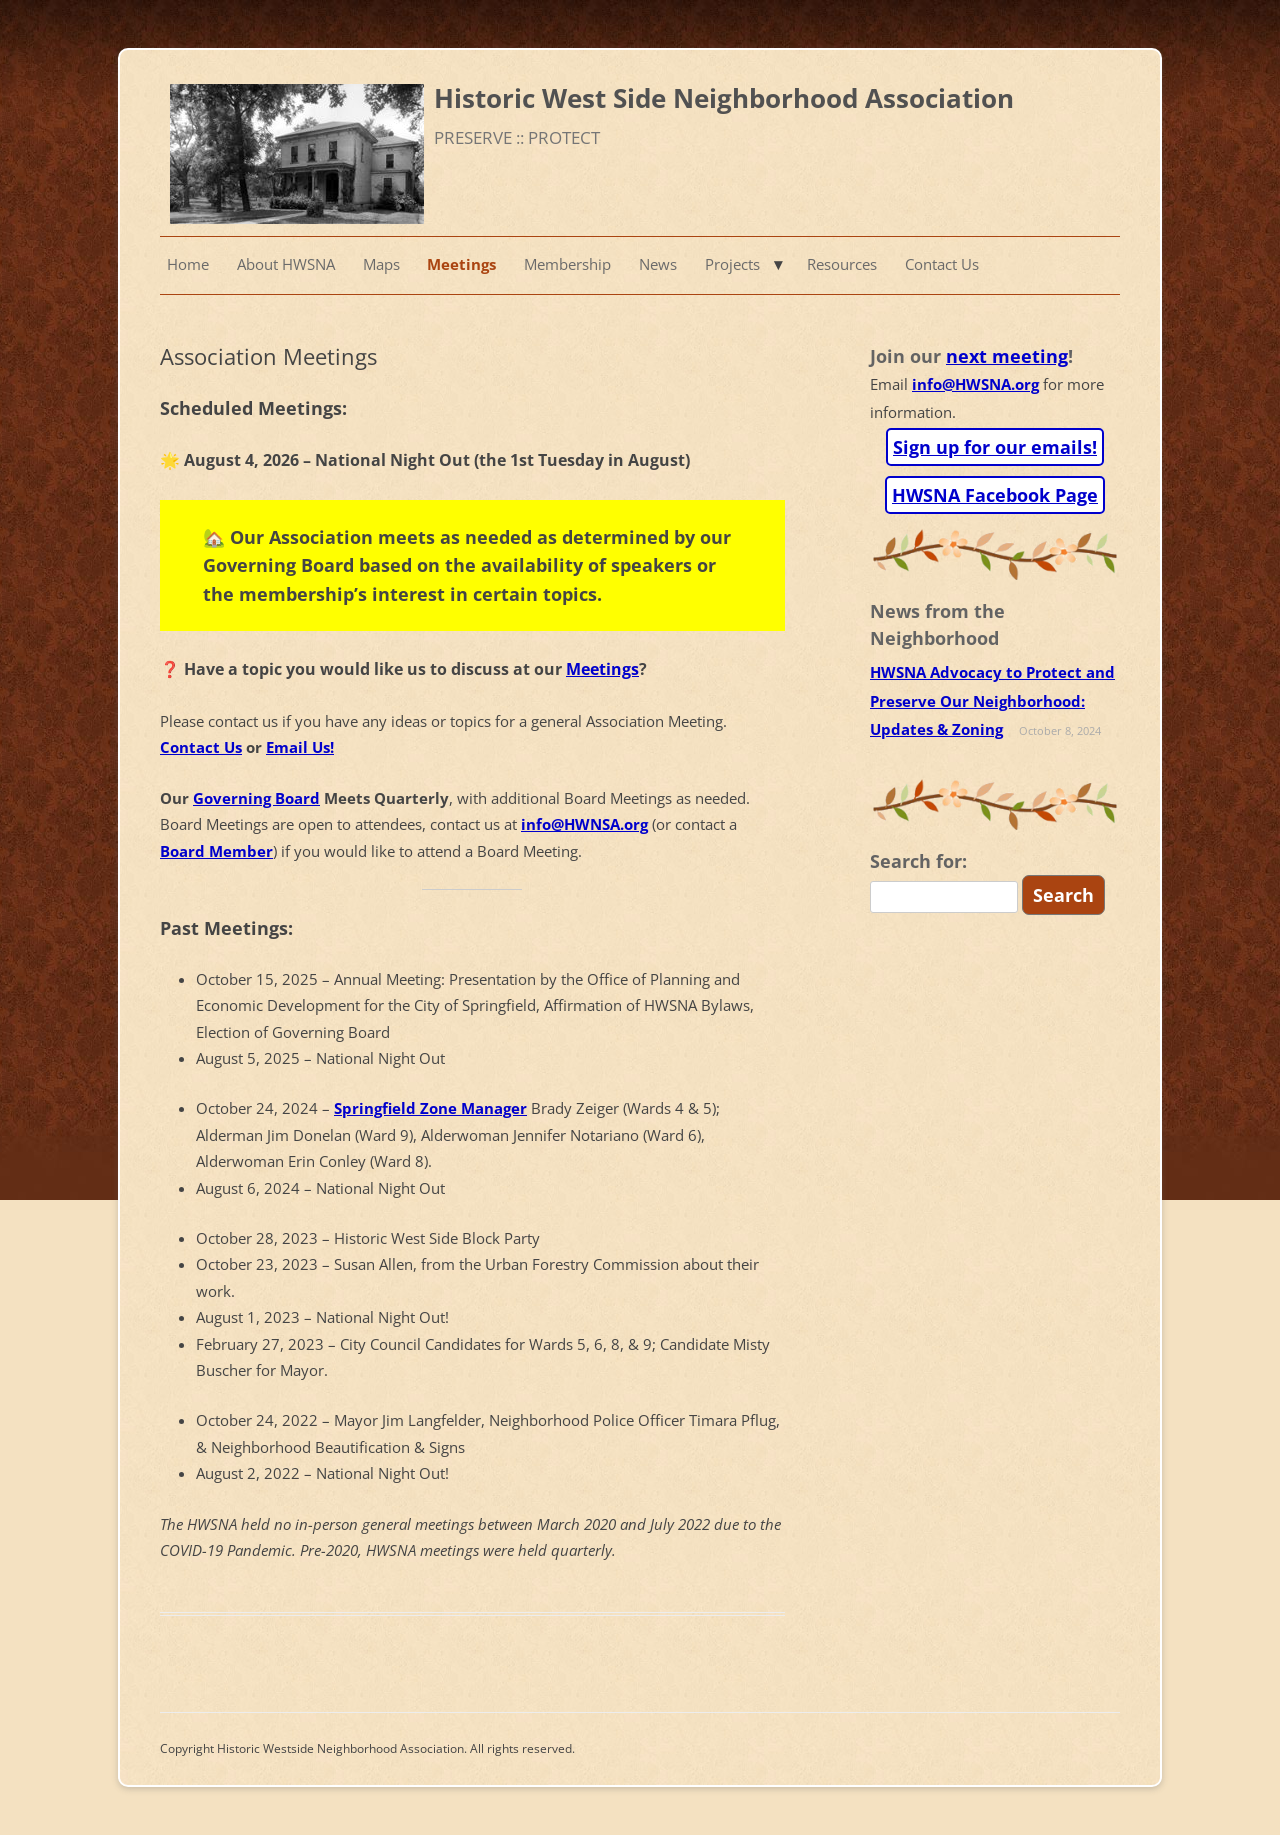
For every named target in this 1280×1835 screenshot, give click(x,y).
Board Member (216, 851)
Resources (842, 264)
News (658, 264)
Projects (732, 264)
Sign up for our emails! (995, 447)
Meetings (461, 264)
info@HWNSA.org (584, 824)
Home (188, 264)
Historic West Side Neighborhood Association (724, 98)
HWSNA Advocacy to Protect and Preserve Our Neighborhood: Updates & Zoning (992, 701)
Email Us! (300, 747)
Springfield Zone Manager (430, 1108)
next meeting (1007, 356)
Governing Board (256, 798)
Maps (381, 264)
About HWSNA (286, 264)
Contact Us (942, 264)
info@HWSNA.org (975, 384)
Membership (567, 264)
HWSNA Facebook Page (995, 495)
